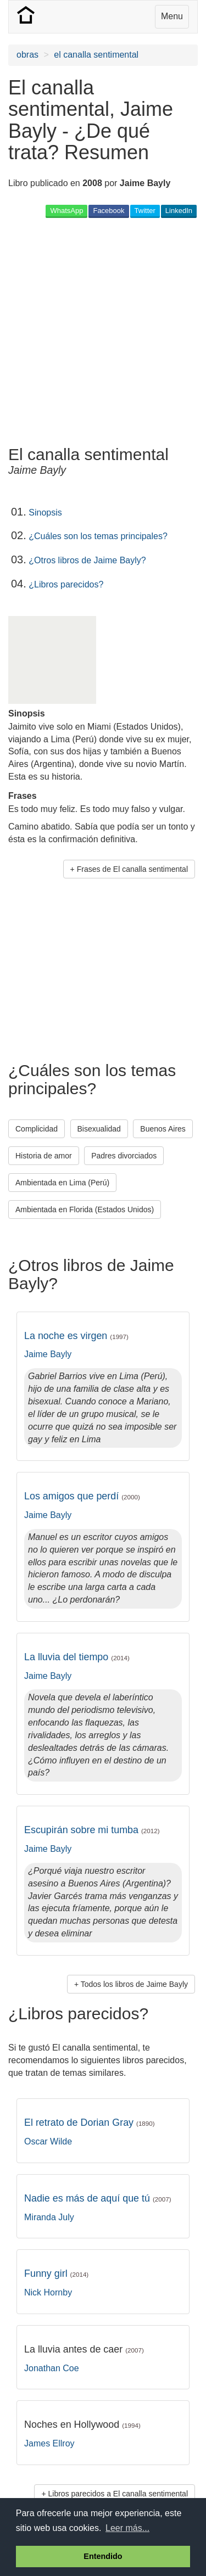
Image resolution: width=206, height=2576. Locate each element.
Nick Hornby (48, 2292)
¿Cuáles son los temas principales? (98, 536)
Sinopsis (45, 512)
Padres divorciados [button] (124, 1155)
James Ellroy (49, 2443)
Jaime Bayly (47, 1354)
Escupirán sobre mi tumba (92, 1829)
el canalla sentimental (96, 54)
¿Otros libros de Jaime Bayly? (87, 560)
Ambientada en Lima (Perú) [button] (62, 1182)
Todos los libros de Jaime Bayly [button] (134, 1984)
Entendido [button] (102, 2556)
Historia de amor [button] (43, 1155)
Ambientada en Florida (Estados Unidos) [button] (84, 1209)
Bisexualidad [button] (99, 1128)
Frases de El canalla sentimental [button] (132, 869)
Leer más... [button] (127, 2528)
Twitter (145, 210)
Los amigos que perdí (82, 1496)
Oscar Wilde (48, 2141)
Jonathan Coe (51, 2368)
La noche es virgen (76, 1335)
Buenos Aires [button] (163, 1128)
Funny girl (56, 2273)
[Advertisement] (103, 331)
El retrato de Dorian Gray (89, 2122)
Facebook (108, 210)
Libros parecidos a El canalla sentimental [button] (118, 2493)
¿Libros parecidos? (66, 584)
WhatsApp (66, 210)
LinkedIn (178, 210)
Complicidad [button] (36, 1128)
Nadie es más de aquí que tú (97, 2198)
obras (27, 54)
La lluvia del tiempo (77, 1656)
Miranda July (49, 2217)
